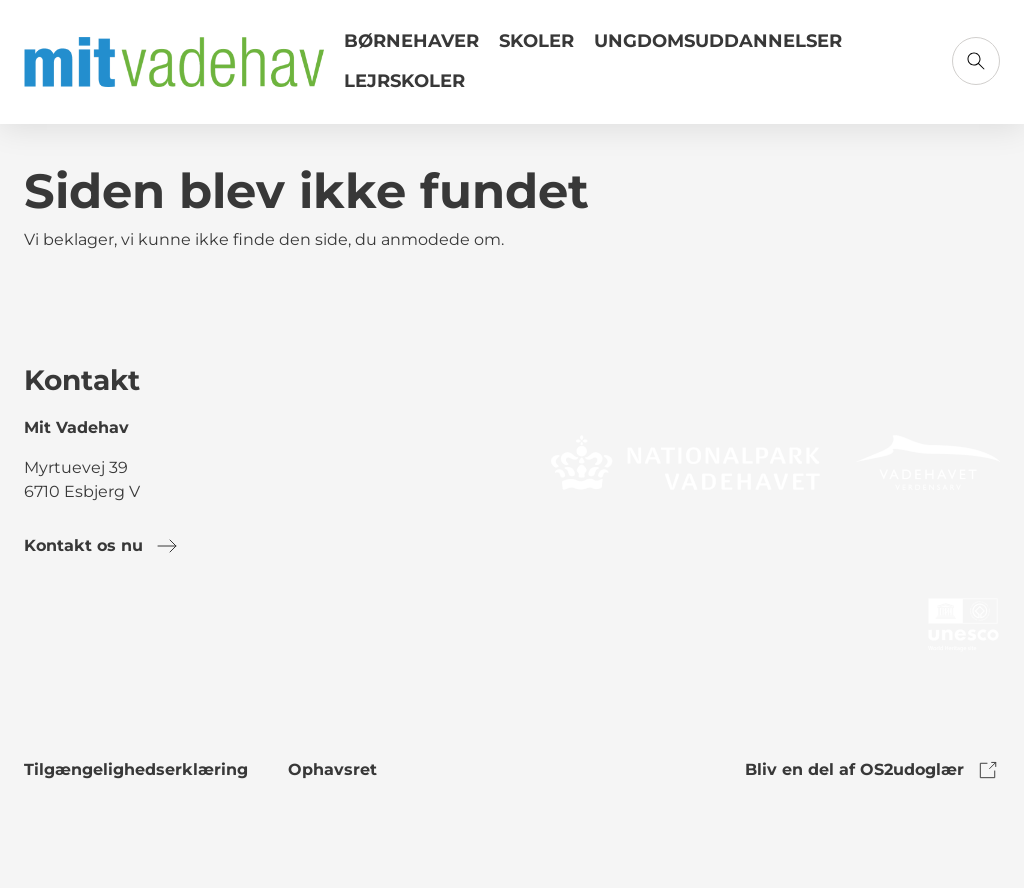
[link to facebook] (40, 628)
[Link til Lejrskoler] (404, 89)
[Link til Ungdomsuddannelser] (718, 49)
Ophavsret (332, 769)
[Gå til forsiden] (174, 62)
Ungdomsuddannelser (718, 41)
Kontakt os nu (101, 546)
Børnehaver (411, 41)
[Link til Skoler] (536, 49)
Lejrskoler (404, 81)
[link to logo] (685, 461)
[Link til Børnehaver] (411, 49)
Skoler (536, 41)
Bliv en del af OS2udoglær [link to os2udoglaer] (872, 770)
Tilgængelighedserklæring (136, 769)
